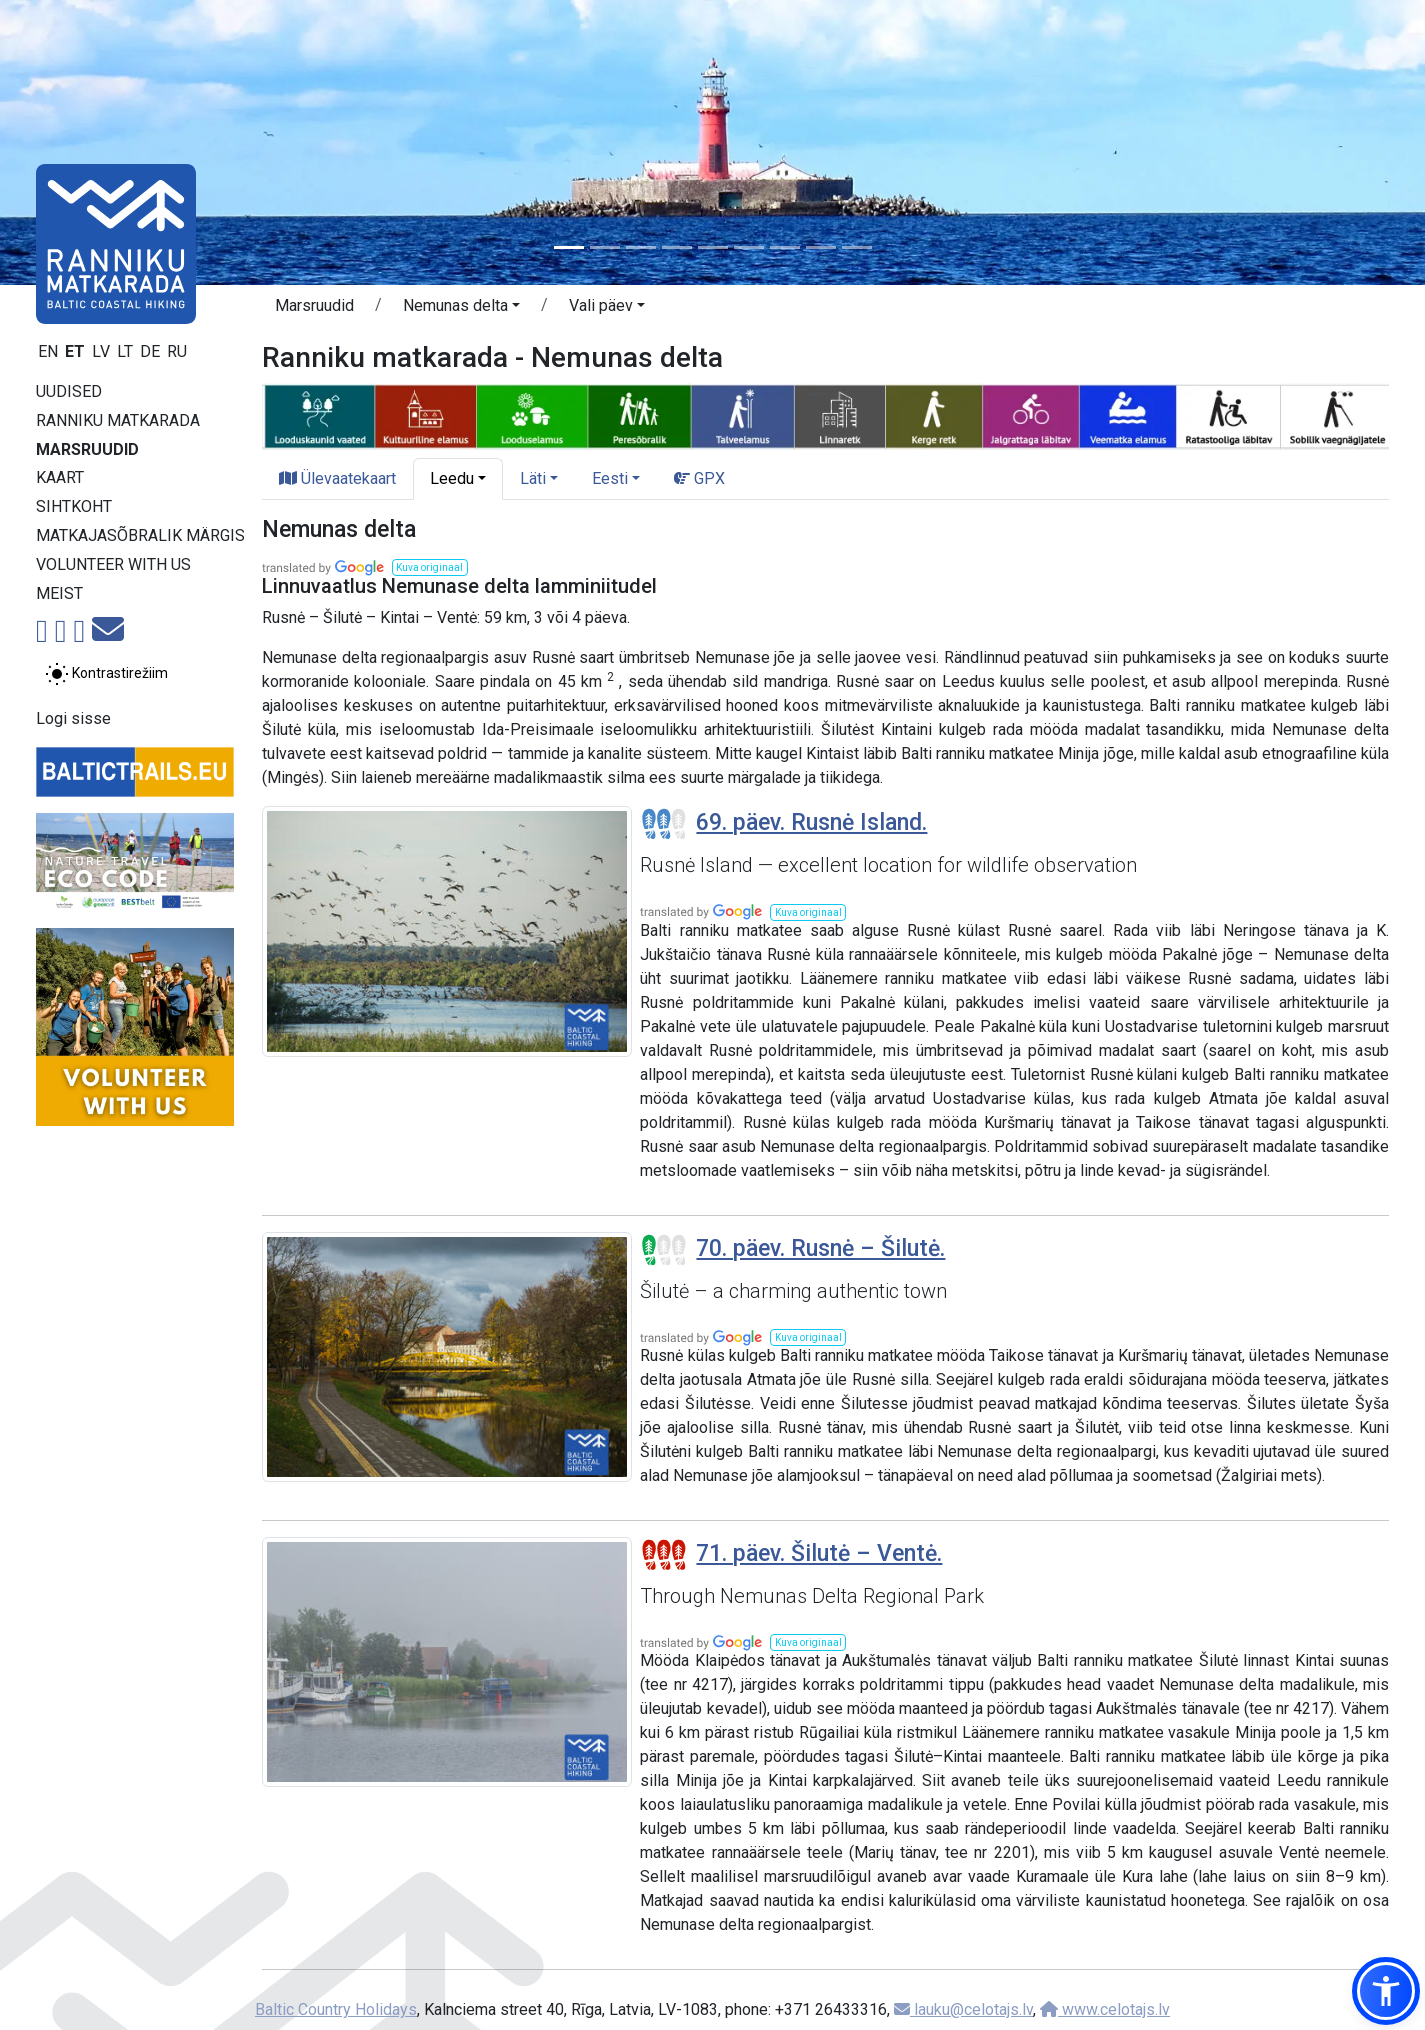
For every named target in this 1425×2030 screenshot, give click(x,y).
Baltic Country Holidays (336, 2009)
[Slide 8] (821, 247)
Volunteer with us (113, 564)
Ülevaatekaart (337, 478)
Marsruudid (87, 449)
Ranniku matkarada (118, 420)
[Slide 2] (605, 247)
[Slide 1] (569, 247)
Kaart (60, 477)
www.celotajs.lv (1105, 2009)
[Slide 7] (785, 247)
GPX (699, 478)
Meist (59, 593)
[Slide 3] (641, 247)
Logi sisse (73, 718)
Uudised (69, 391)
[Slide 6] (749, 247)
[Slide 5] (713, 247)
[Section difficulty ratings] (664, 824)
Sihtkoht (74, 506)
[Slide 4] (677, 247)
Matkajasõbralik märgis (140, 535)
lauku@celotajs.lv (963, 2009)
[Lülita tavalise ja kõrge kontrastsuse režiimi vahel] (106, 674)
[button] (461, 309)
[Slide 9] (857, 247)
